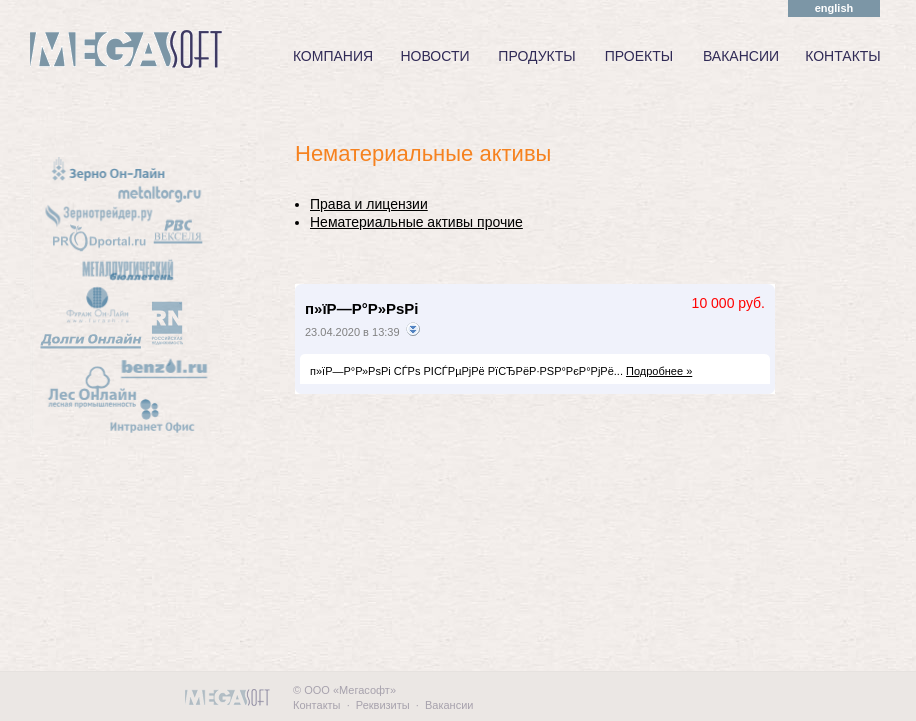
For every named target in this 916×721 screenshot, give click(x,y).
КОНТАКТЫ (843, 56)
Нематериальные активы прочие (416, 222)
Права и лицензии (369, 204)
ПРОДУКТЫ (536, 56)
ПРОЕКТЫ (639, 56)
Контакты (317, 705)
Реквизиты (383, 705)
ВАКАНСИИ (741, 56)
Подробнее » (659, 371)
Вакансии (449, 705)
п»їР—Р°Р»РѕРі (362, 308)
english (834, 8)
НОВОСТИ (434, 56)
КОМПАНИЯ (333, 56)
